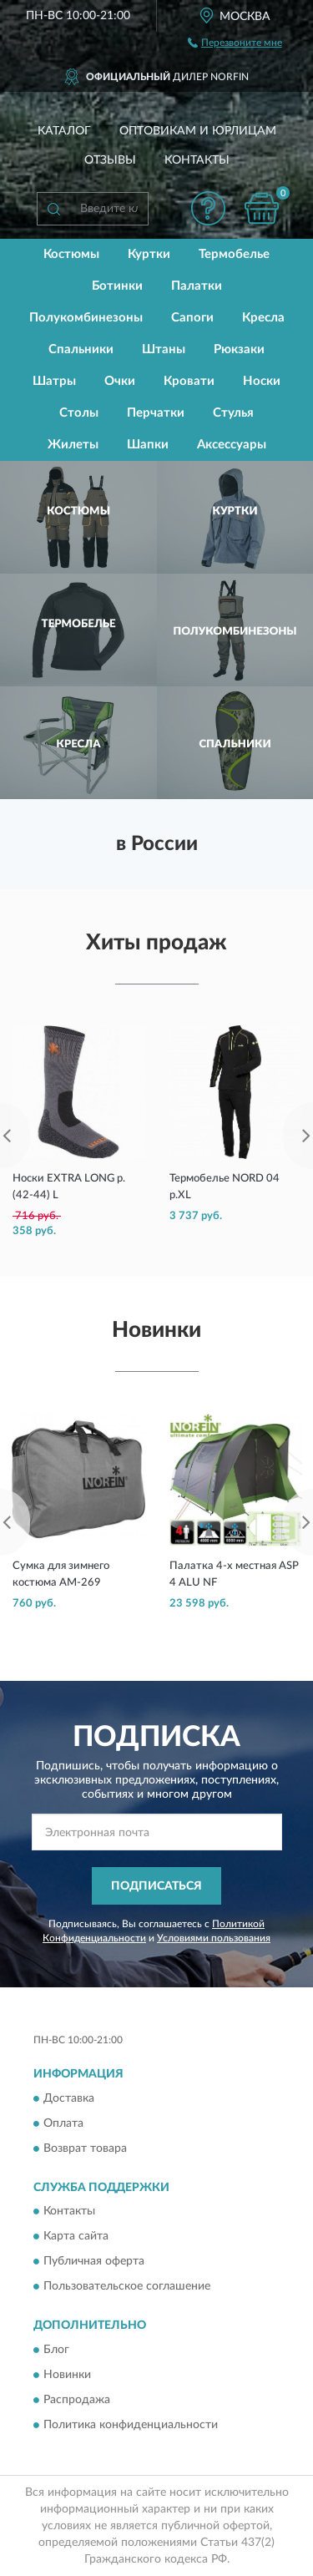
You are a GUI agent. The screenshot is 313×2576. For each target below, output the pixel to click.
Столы (78, 413)
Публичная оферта (93, 2262)
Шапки (148, 444)
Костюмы (71, 254)
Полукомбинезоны (86, 317)
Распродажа (76, 2400)
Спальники (81, 349)
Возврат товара (85, 2148)
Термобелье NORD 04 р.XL (224, 1187)
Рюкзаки (239, 349)
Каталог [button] (64, 131)
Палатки (196, 286)
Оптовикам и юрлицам (197, 131)
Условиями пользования (213, 1938)
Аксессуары (231, 444)
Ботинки (117, 286)
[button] (207, 208)
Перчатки (155, 413)
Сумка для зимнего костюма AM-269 (61, 1574)
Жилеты (73, 444)
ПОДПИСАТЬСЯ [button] (156, 1886)
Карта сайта (76, 2237)
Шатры (54, 381)
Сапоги (192, 317)
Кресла (263, 317)
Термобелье (234, 254)
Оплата (63, 2123)
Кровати (189, 381)
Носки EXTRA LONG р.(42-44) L (69, 1187)
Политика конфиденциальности (130, 2425)
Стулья (233, 413)
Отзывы (110, 160)
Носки (261, 381)
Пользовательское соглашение (126, 2287)
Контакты (197, 160)
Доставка (68, 2098)
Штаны (163, 349)
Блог (56, 2350)
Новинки (67, 2375)
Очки (119, 381)
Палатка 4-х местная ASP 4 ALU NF (234, 1574)
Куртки (149, 254)
